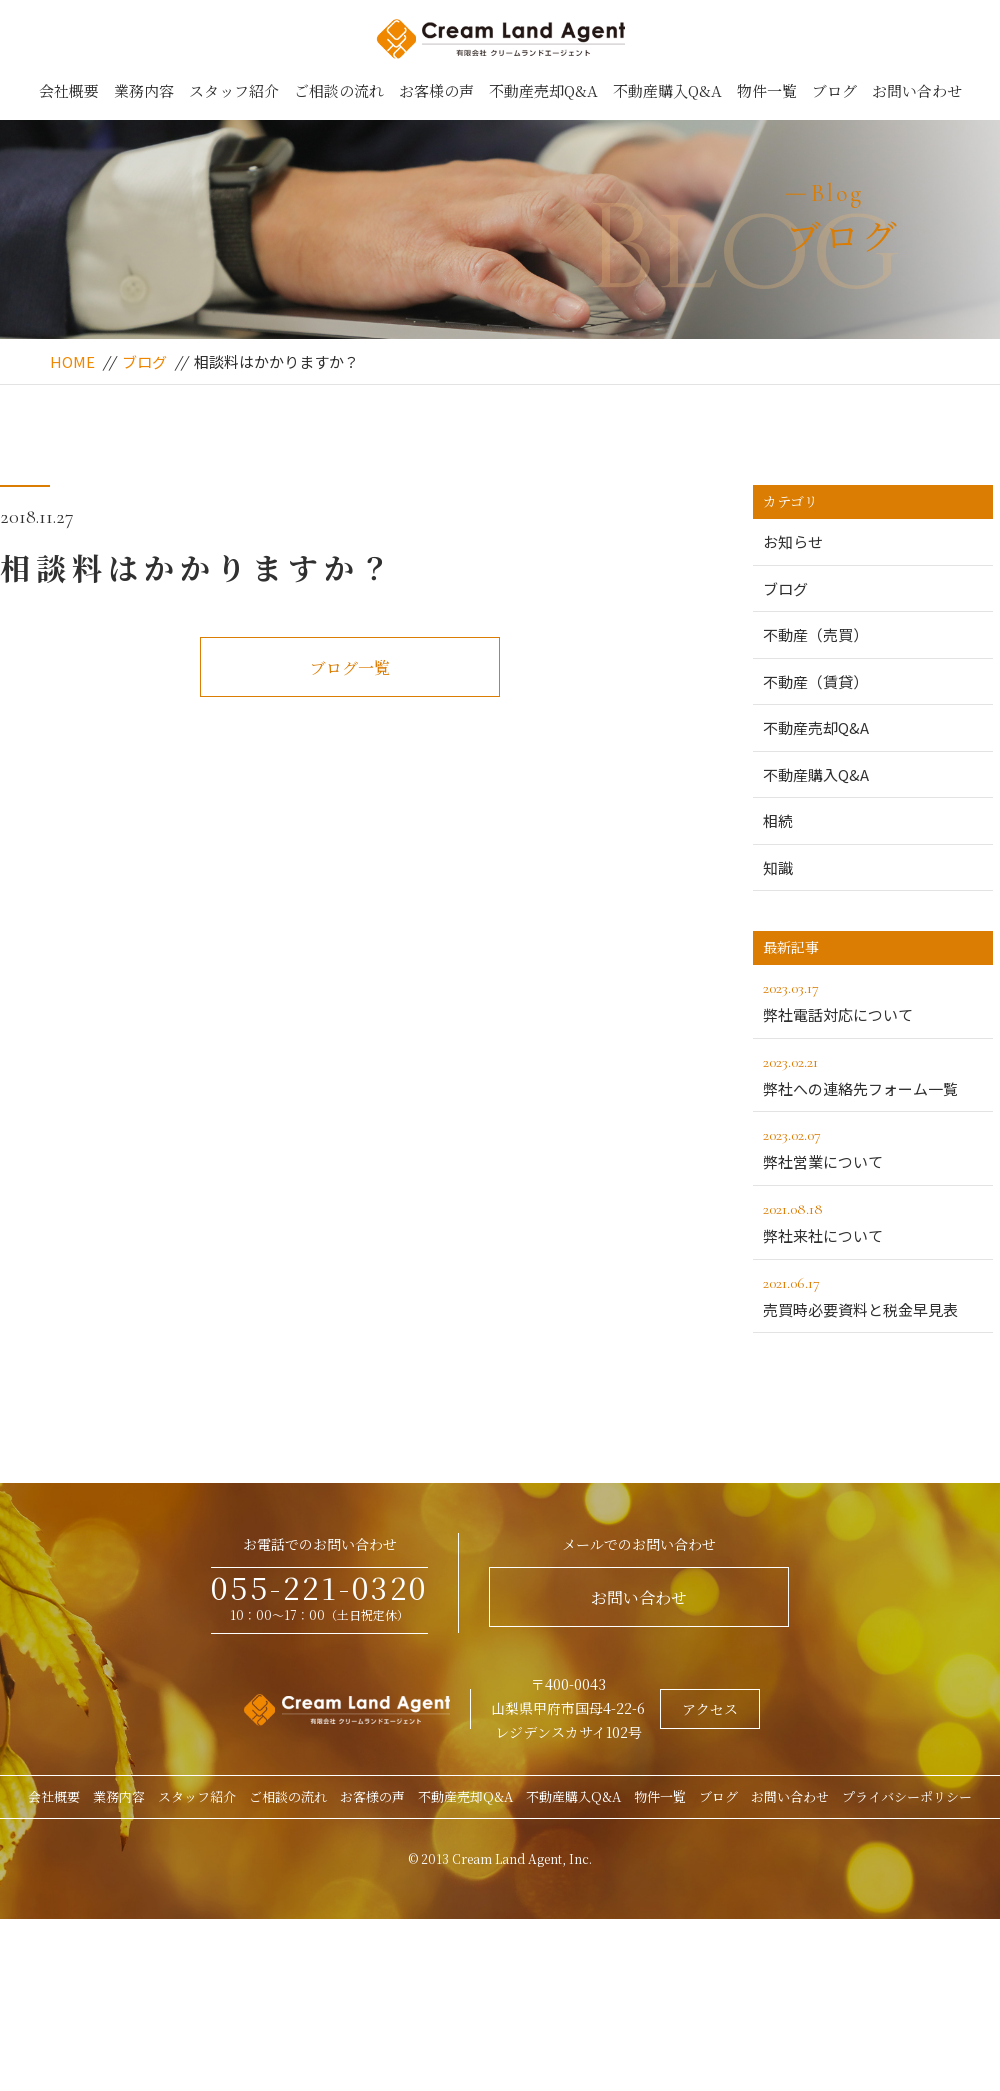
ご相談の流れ (339, 90)
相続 (778, 820)
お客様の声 (436, 90)
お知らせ (793, 541)
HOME (72, 361)
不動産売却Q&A (543, 90)
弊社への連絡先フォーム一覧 (873, 1074)
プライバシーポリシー (907, 1796)
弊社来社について (873, 1221)
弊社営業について (873, 1147)
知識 (778, 867)
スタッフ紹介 (234, 90)
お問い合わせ (917, 90)
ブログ (834, 90)
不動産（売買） (815, 634)
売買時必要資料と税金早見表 (873, 1295)
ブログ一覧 (350, 667)
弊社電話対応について (873, 1000)
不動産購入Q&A (667, 90)
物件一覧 (767, 90)
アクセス (710, 1709)
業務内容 (144, 90)
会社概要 (69, 90)
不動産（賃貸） (815, 681)
